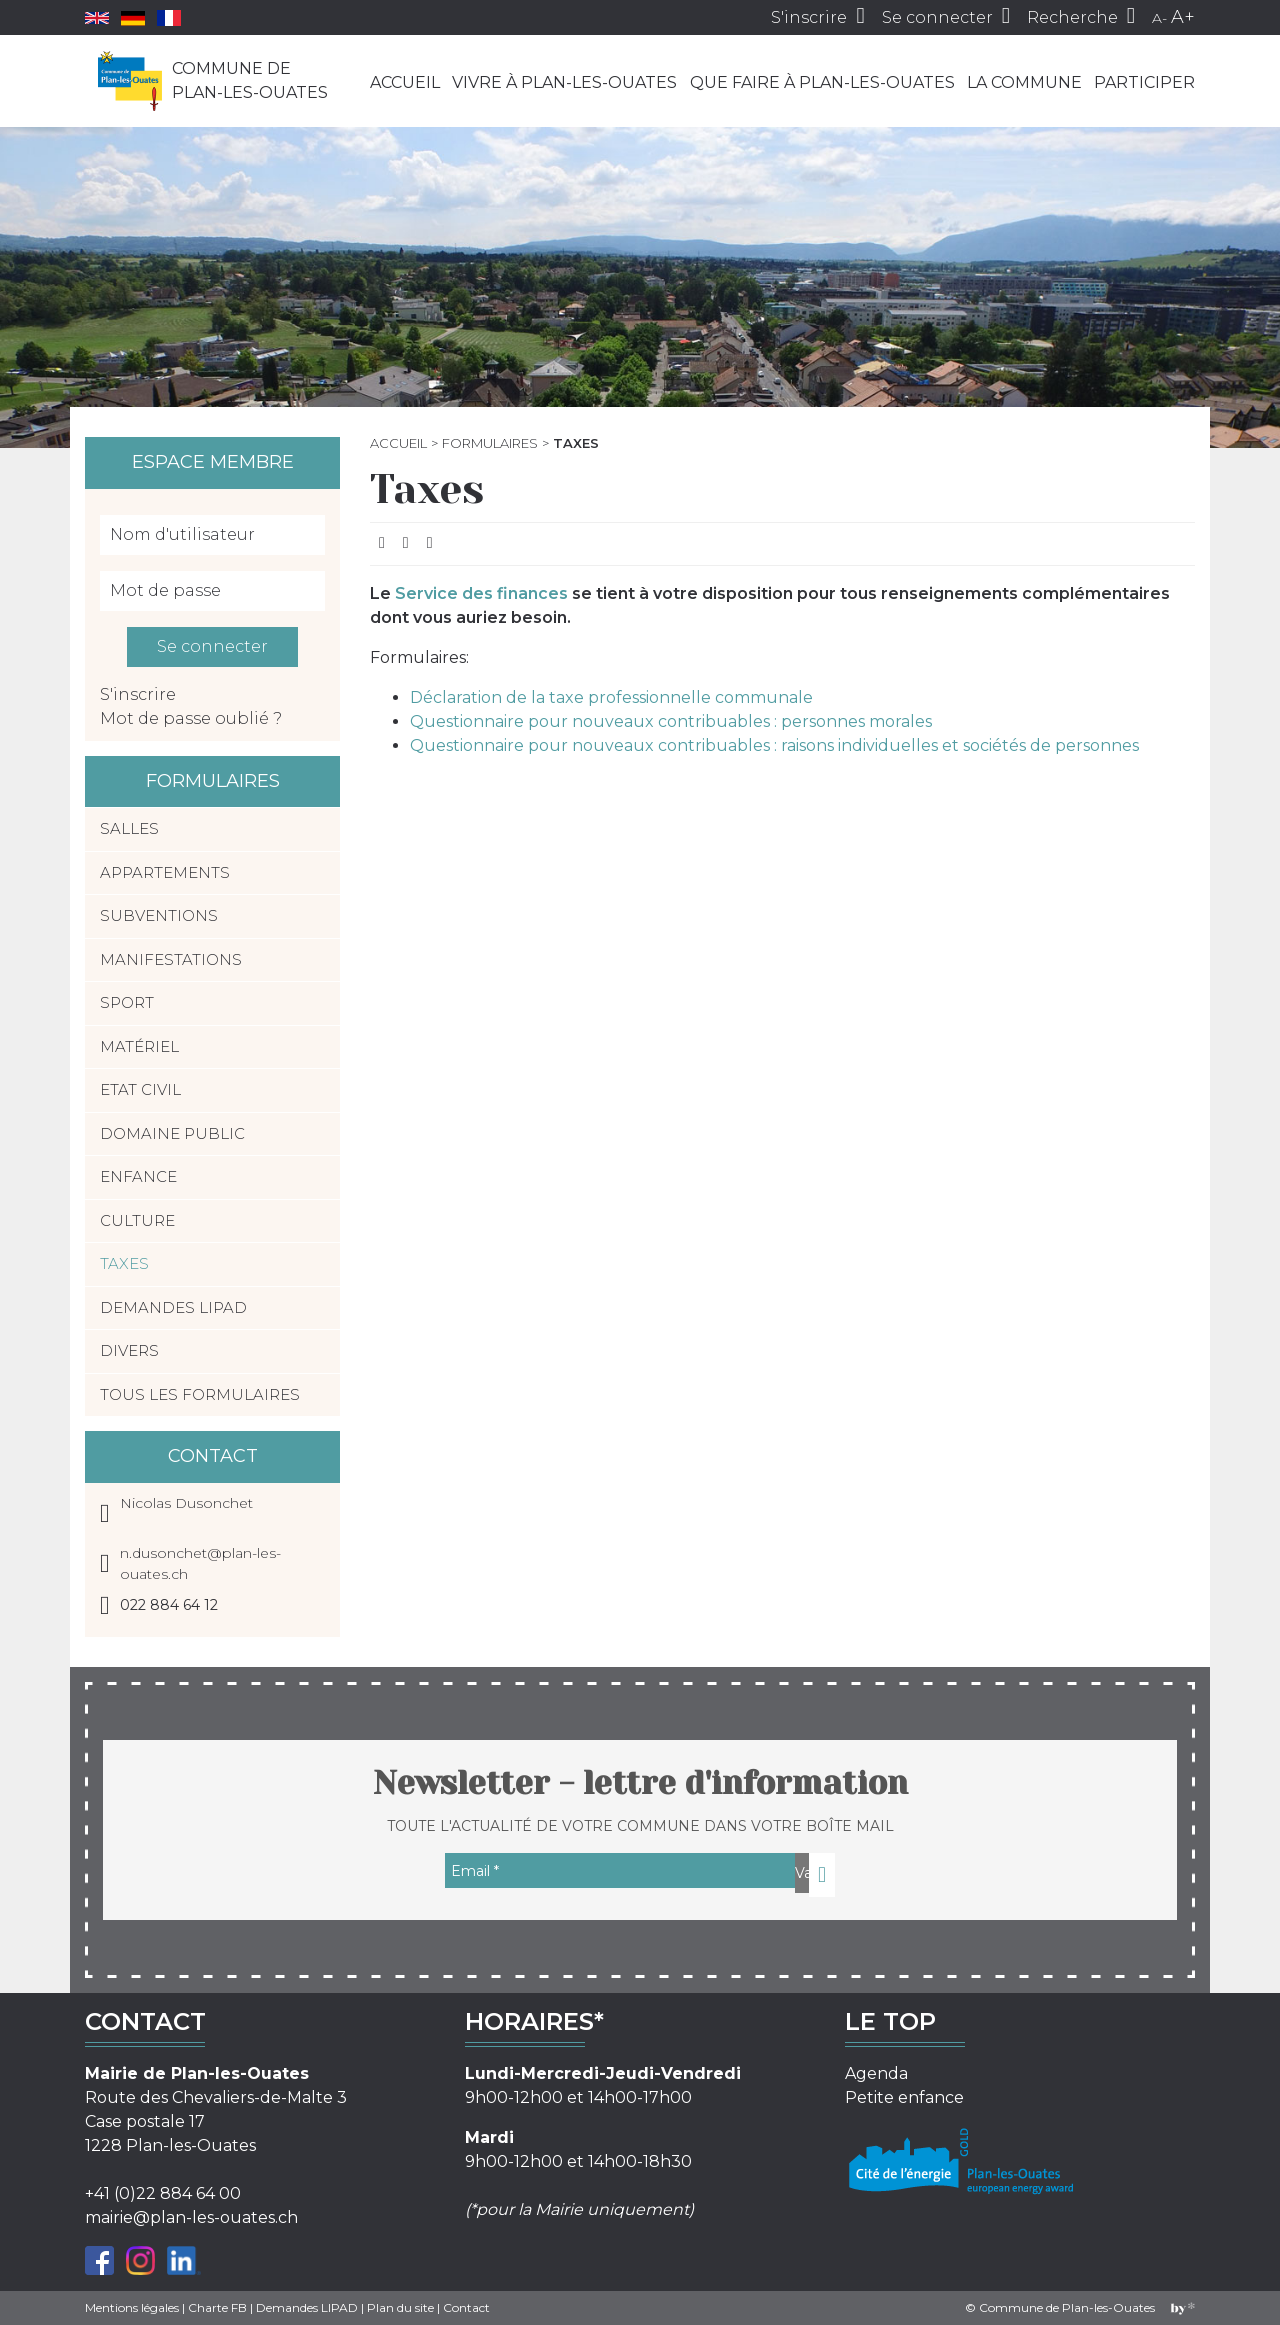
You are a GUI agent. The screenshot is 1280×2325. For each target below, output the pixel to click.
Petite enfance (904, 2097)
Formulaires (490, 443)
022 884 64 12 (169, 1605)
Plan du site (400, 2307)
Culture (137, 1220)
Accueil (405, 82)
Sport (127, 1002)
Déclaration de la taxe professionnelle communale (611, 697)
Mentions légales (132, 2307)
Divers (129, 1350)
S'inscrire (138, 694)
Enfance (138, 1176)
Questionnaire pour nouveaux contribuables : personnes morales (671, 721)
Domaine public (172, 1133)
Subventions (159, 915)
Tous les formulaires (200, 1394)
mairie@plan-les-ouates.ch (191, 2217)
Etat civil (140, 1089)
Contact (466, 2307)
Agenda (876, 2073)
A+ (1183, 17)
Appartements (165, 872)
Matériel (139, 1046)
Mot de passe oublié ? (191, 718)
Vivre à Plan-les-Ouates (564, 82)
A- (1159, 18)
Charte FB (217, 2307)
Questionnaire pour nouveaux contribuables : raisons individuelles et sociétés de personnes (774, 745)
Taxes (124, 1263)
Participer (1144, 82)
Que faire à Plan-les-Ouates (822, 82)
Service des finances (481, 593)
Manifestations (171, 959)
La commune (1024, 82)
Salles (129, 828)
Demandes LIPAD (173, 1307)
